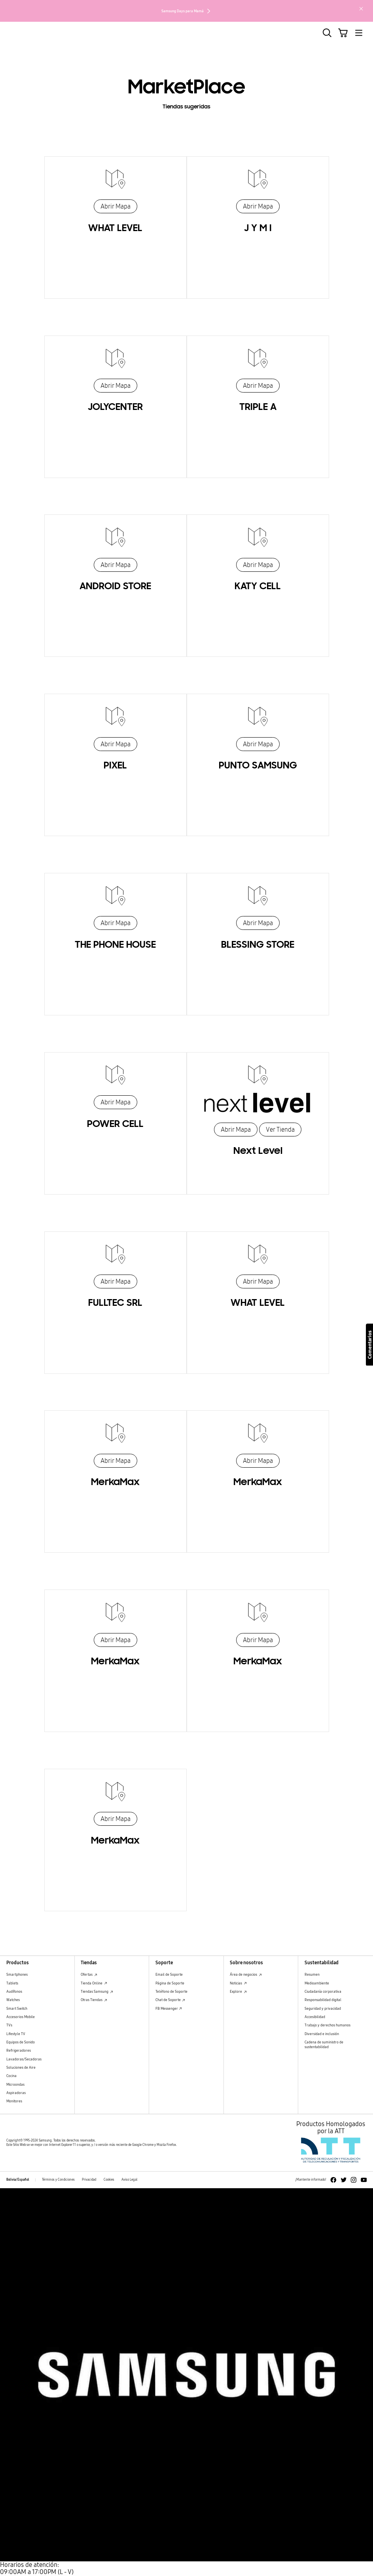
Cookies (109, 2179)
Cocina (11, 2075)
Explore (238, 1991)
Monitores (14, 2101)
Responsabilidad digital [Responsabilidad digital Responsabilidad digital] (323, 1999)
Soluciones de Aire (21, 2067)
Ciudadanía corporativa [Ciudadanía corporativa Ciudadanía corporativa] (323, 1991)
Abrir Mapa (115, 206)
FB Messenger (168, 2008)
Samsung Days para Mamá (186, 11)
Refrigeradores (18, 2050)
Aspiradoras (16, 2092)
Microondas (15, 2084)
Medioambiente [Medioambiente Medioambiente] (317, 1983)
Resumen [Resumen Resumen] (312, 1974)
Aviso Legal (129, 2179)
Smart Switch (16, 2008)
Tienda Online (94, 1983)
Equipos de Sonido (20, 2042)
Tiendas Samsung (97, 1991)
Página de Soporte (169, 1983)
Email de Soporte (169, 1974)
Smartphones (17, 1974)
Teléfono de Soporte (171, 1991)
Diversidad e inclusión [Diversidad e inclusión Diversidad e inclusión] (322, 2034)
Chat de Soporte (170, 1999)
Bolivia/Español (17, 2179)
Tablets (12, 1983)
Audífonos (14, 1991)
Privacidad (89, 2179)
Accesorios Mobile (20, 2017)
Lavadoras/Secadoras (24, 2059)
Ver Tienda (280, 1129)
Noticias (238, 1983)
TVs (9, 2025)
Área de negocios (245, 1974)
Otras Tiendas (94, 1999)
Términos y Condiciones (58, 2179)
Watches (13, 1999)
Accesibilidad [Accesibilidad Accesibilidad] (315, 2017)
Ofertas (89, 1974)
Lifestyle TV (15, 2034)
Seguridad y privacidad (323, 2008)
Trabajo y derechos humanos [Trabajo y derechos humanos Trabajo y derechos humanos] (327, 2025)
